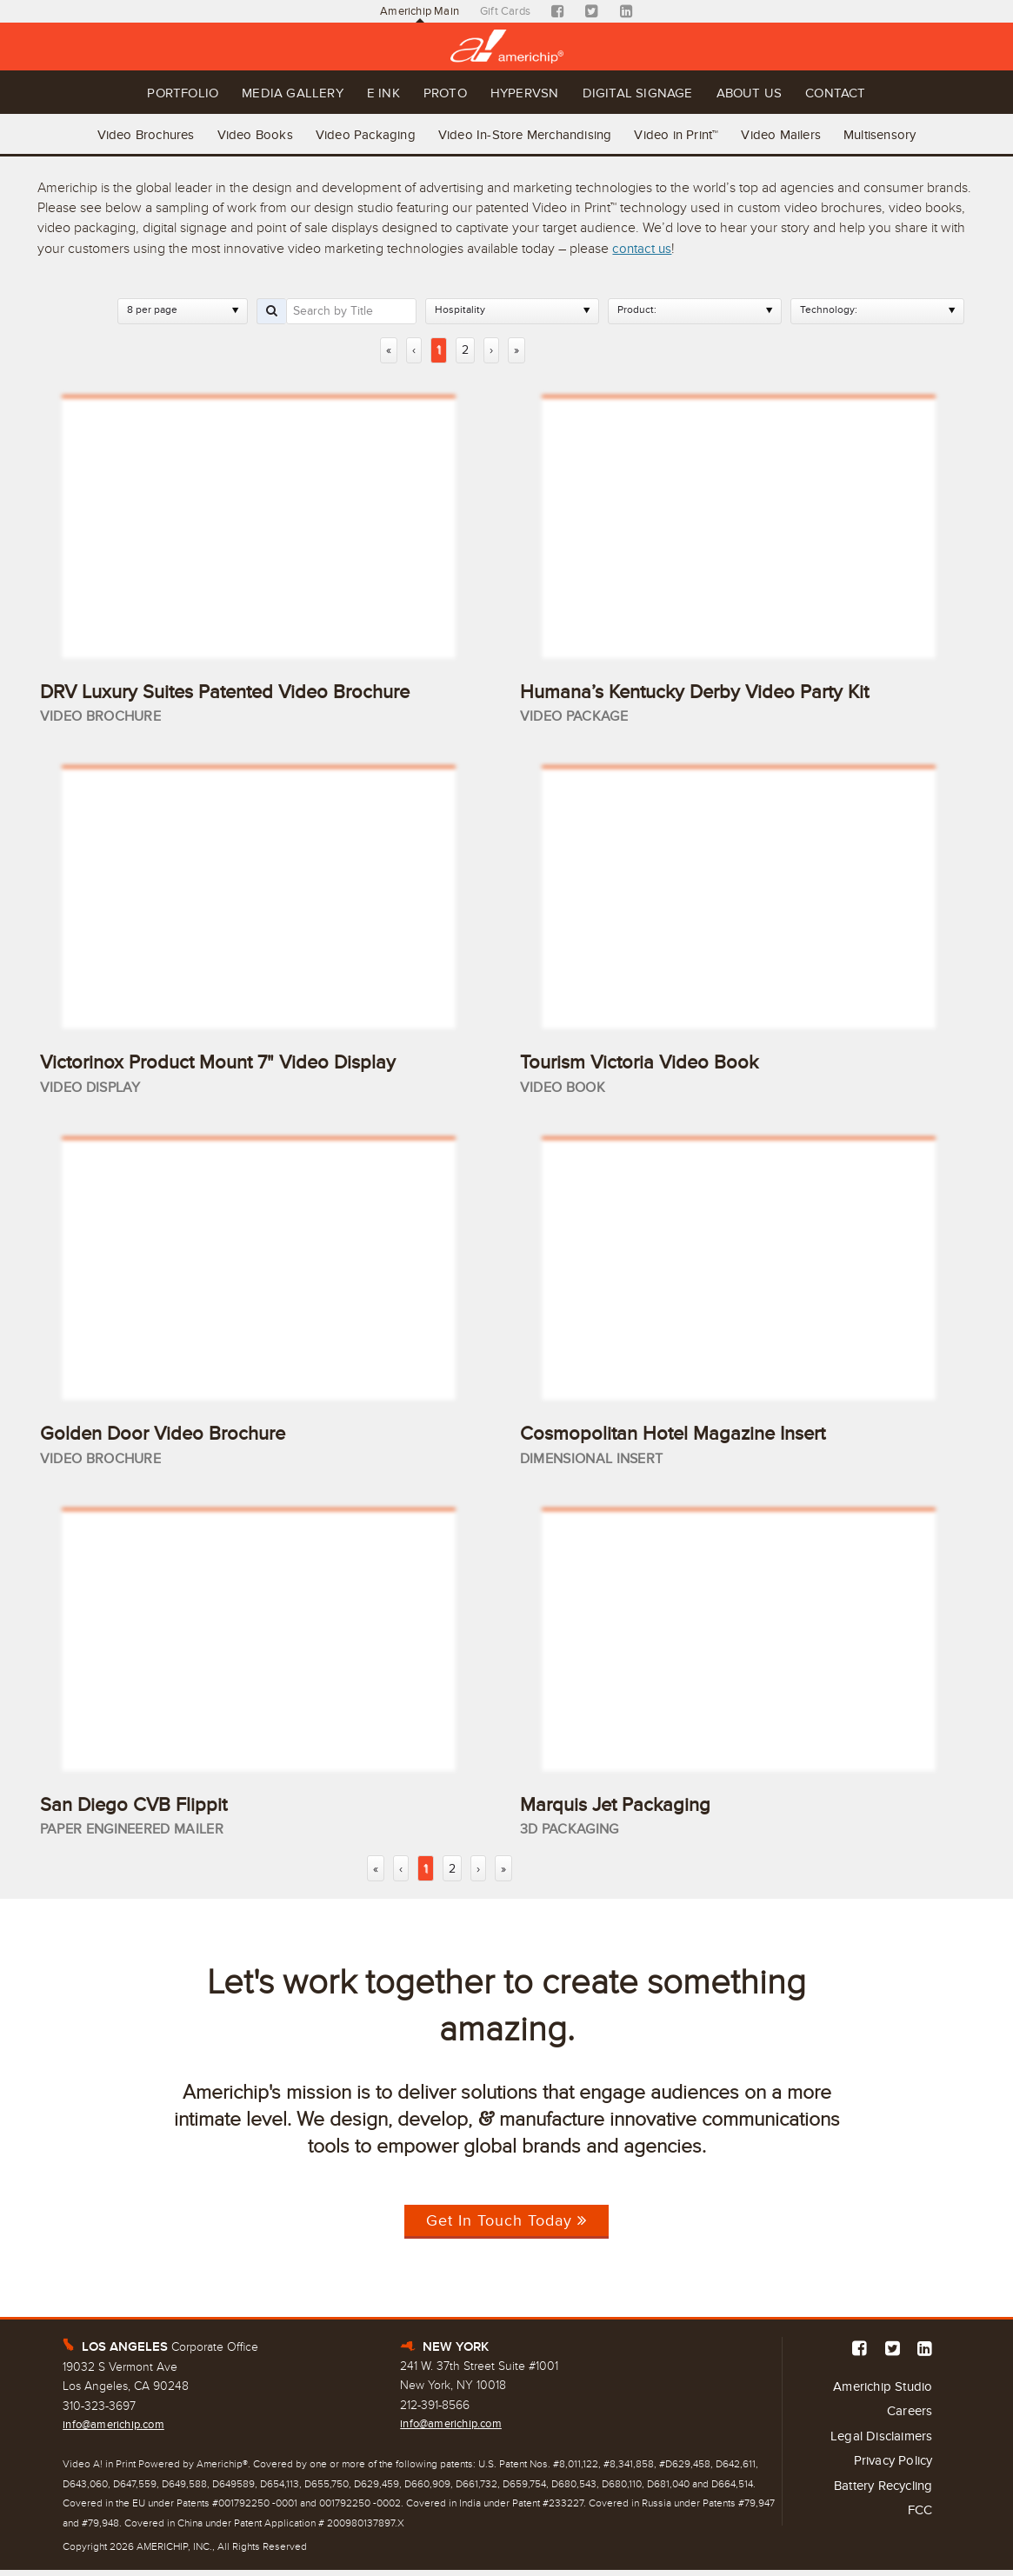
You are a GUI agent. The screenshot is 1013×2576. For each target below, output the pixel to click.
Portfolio (129, 92)
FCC (919, 2525)
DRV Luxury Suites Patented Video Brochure (243, 688)
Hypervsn (531, 92)
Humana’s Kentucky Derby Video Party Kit (710, 688)
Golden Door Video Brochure (174, 1434)
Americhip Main (416, 11)
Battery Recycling (877, 2498)
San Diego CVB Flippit (141, 1807)
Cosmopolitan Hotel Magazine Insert (685, 1434)
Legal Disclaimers (877, 2445)
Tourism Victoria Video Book (649, 1061)
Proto (437, 92)
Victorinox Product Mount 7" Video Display (232, 1061)
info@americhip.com (118, 2430)
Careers (908, 2418)
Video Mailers (795, 131)
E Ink (363, 92)
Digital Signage (661, 92)
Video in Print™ (683, 131)
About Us (789, 92)
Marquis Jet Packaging (623, 1807)
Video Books (241, 131)
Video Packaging (359, 131)
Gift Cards (507, 11)
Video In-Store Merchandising (525, 131)
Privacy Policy (890, 2472)
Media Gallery (257, 92)
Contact (889, 92)
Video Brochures (125, 131)
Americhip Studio (878, 2392)
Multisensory (900, 131)
